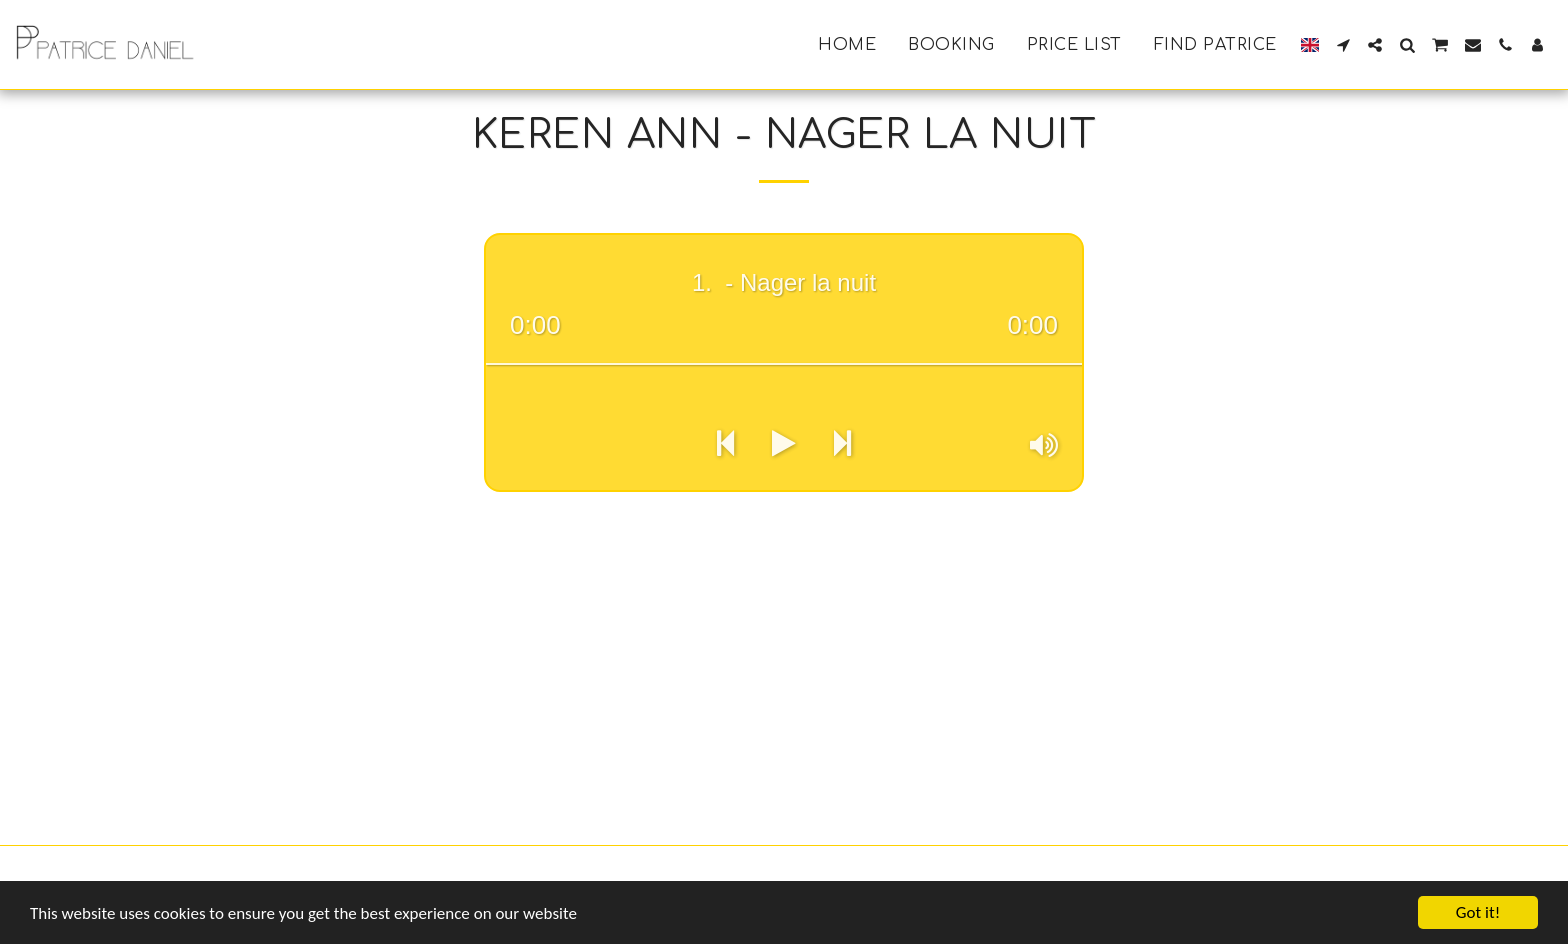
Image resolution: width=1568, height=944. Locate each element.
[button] (1343, 45)
